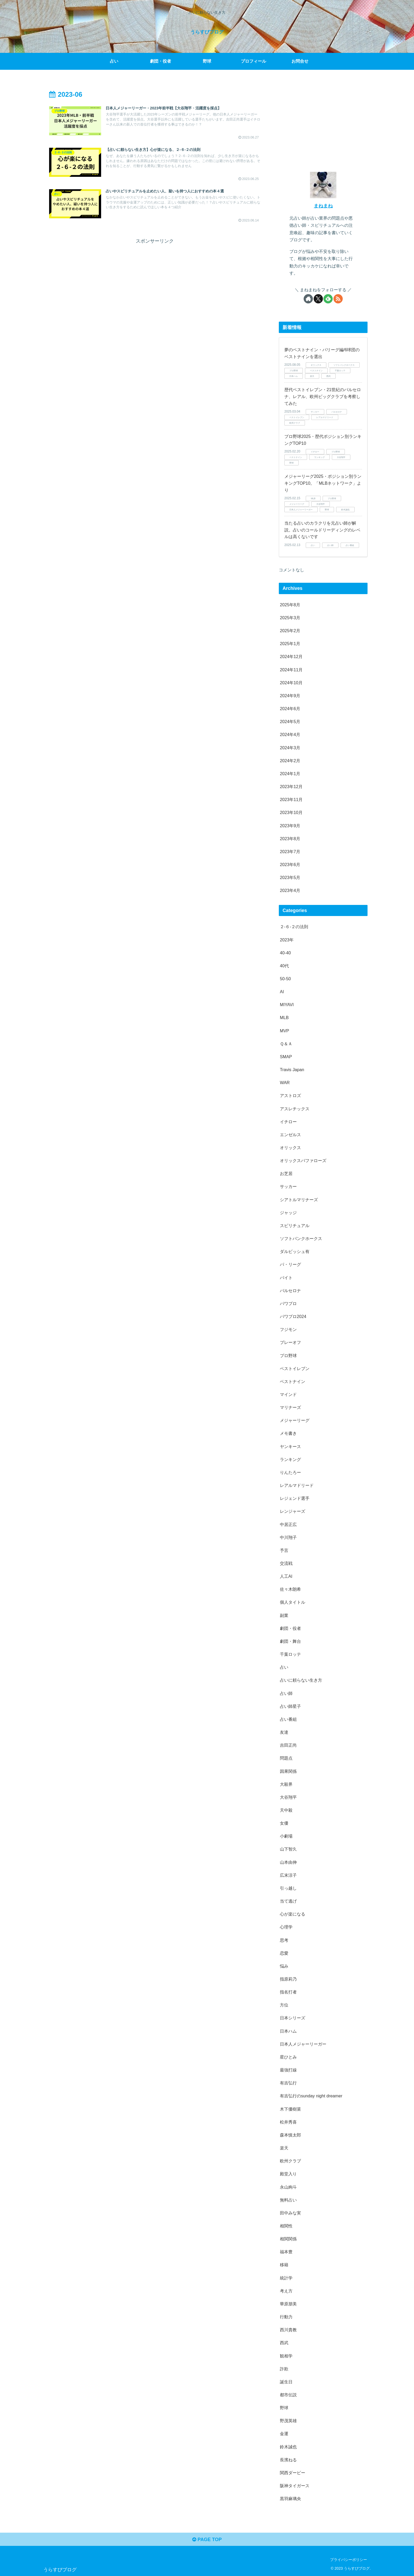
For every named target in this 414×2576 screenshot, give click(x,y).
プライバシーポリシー (348, 2559)
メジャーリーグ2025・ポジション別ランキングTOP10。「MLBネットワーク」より (322, 483)
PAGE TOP (207, 2539)
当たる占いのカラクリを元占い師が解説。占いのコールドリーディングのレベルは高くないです (322, 530)
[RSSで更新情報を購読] (338, 298)
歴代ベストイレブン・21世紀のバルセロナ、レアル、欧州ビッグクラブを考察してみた (322, 396)
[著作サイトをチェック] (308, 298)
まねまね (323, 206)
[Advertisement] (154, 283)
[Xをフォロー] (318, 298)
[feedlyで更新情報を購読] (328, 298)
